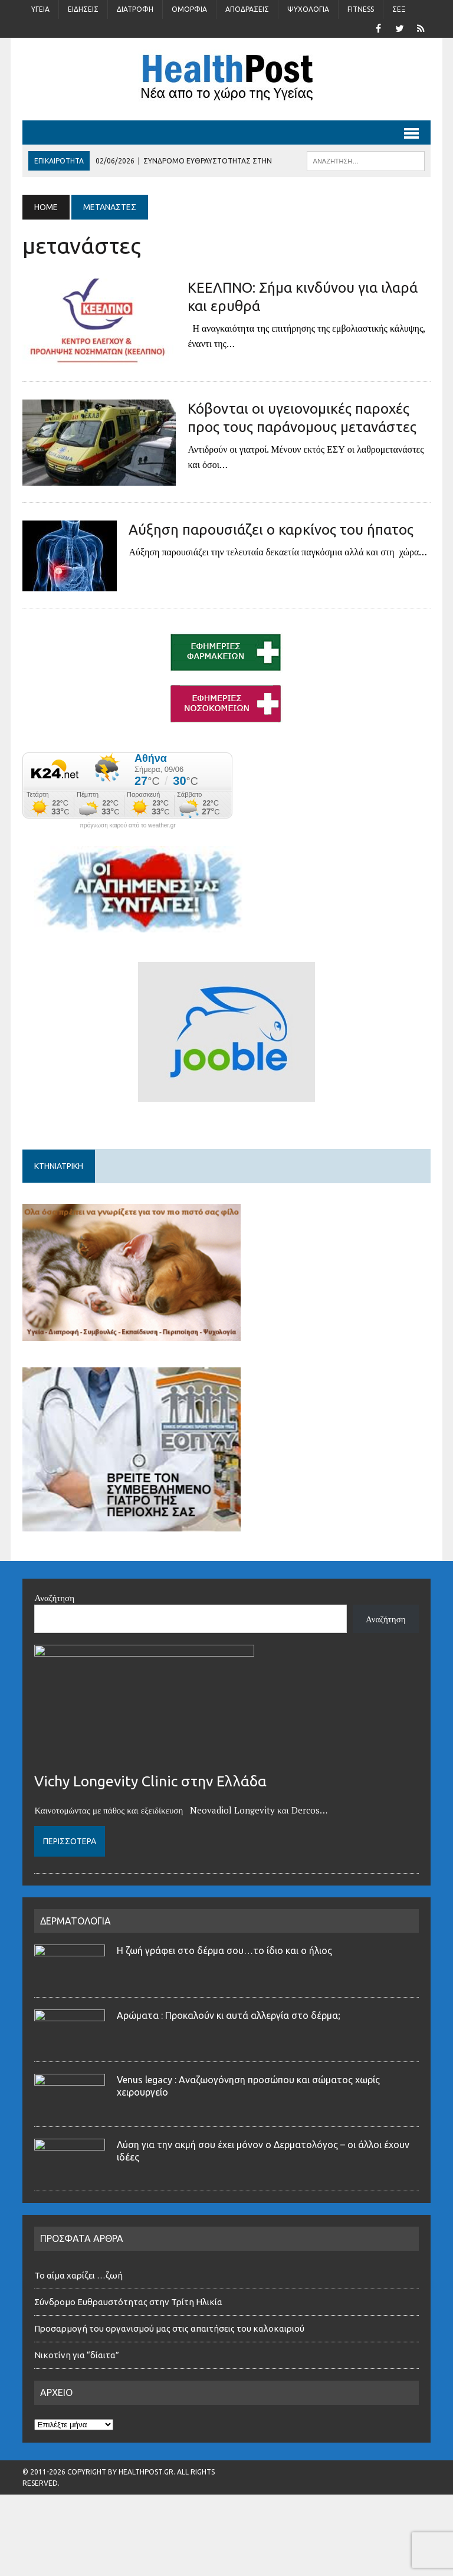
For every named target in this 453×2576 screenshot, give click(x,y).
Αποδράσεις (247, 9)
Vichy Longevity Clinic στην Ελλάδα (150, 1781)
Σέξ (399, 9)
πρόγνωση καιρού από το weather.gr (128, 826)
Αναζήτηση (54, 1597)
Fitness (360, 9)
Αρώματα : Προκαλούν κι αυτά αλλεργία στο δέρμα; (228, 2015)
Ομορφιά (189, 9)
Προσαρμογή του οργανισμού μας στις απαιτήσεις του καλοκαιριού (169, 2328)
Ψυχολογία (308, 9)
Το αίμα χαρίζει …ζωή (78, 2275)
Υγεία (40, 9)
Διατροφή (135, 9)
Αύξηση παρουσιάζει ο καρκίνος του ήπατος (271, 530)
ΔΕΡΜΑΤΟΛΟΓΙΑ (75, 1921)
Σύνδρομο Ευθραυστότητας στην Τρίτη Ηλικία (128, 2302)
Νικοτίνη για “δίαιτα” (76, 2355)
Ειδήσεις (83, 9)
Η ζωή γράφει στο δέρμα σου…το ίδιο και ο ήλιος (224, 1950)
